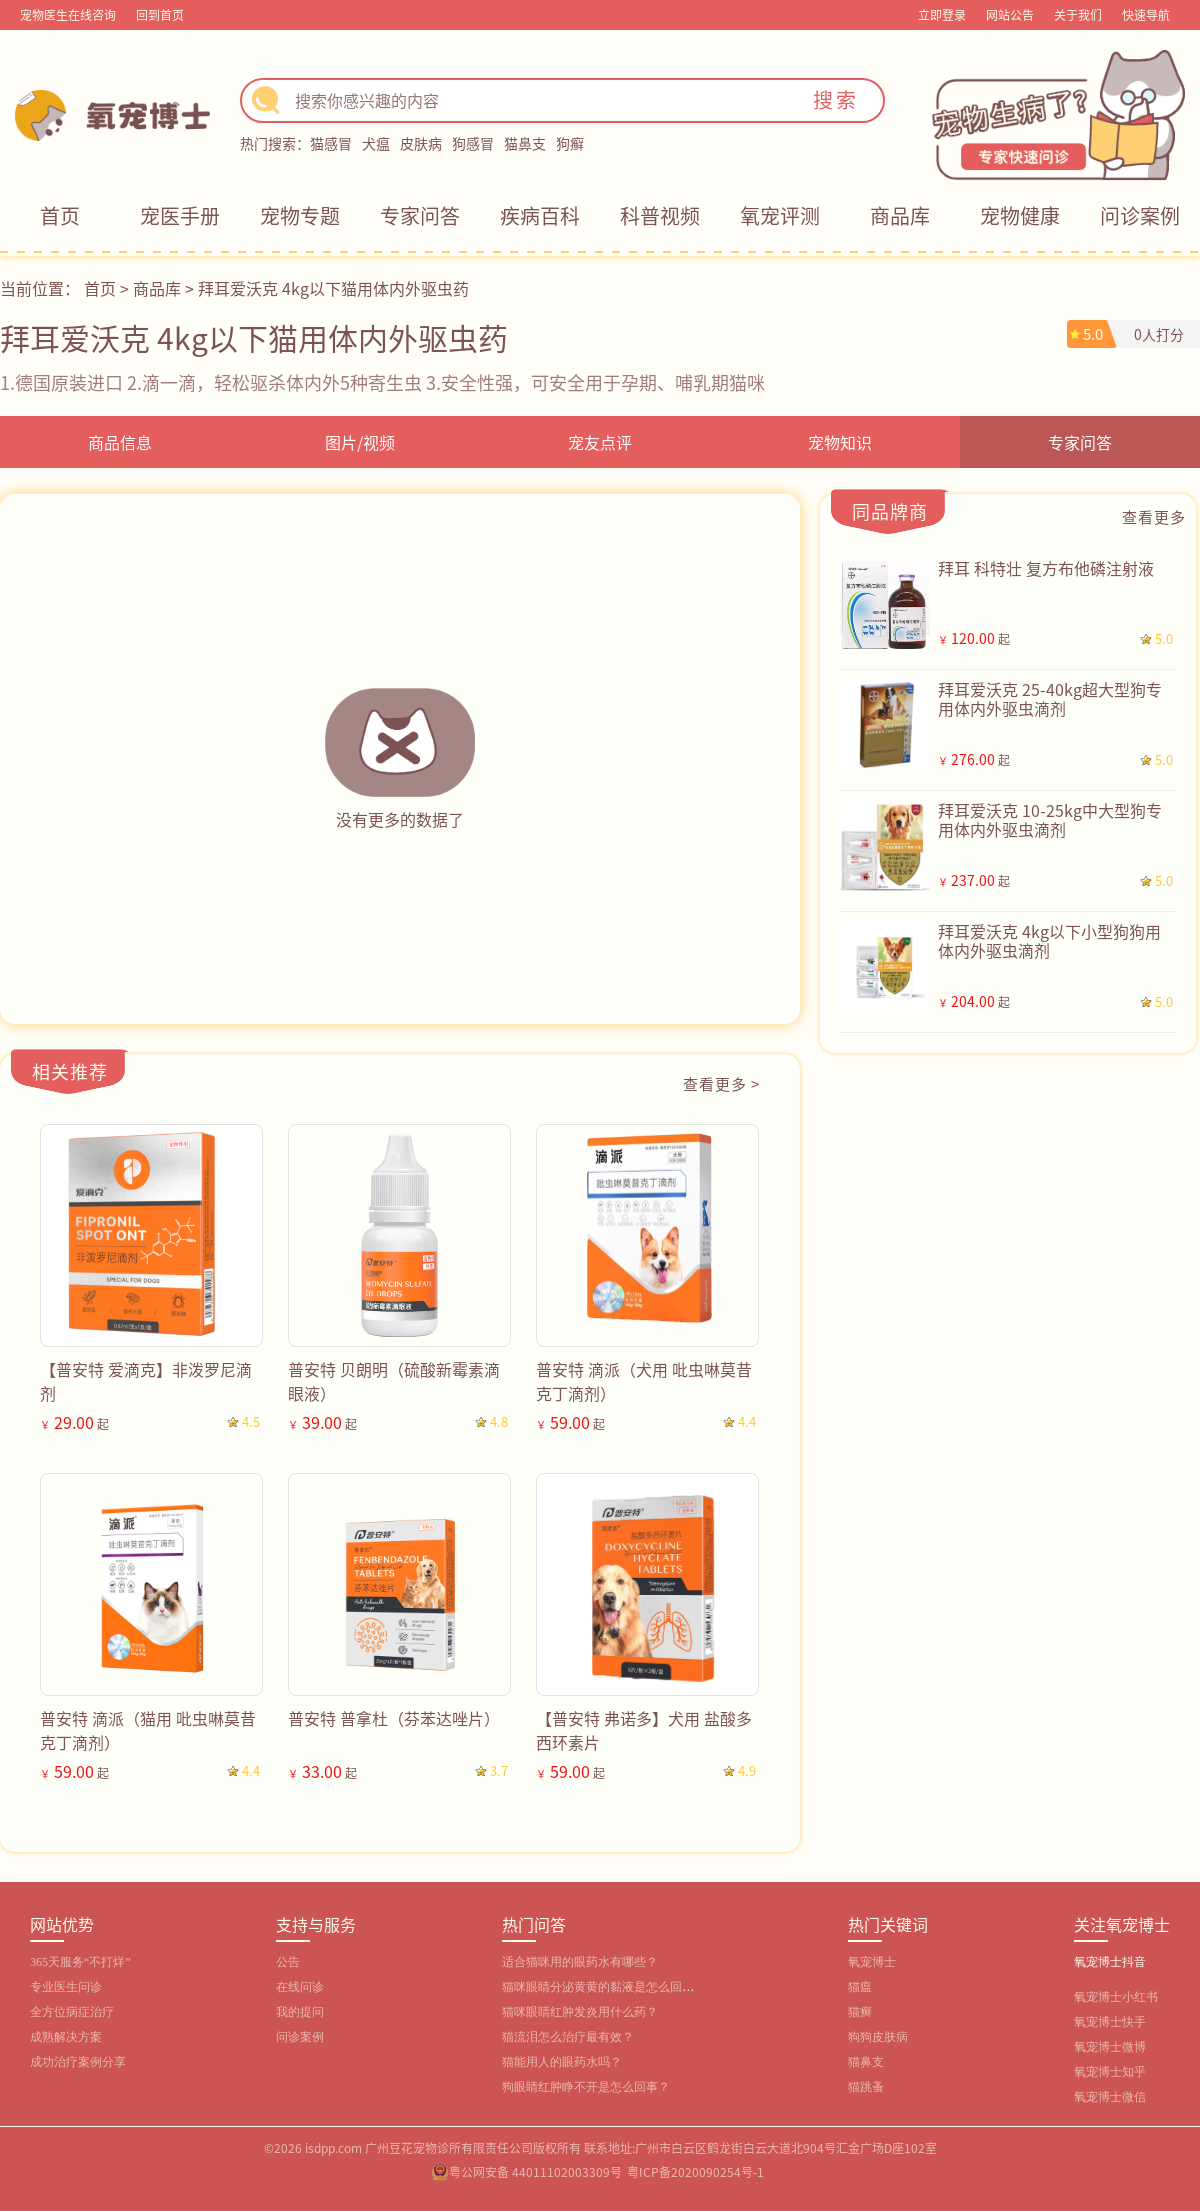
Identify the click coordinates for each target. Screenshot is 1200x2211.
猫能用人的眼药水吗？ (562, 2062)
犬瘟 (376, 143)
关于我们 (1078, 14)
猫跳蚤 (866, 2087)
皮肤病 (421, 143)
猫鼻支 (525, 143)
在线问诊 (300, 1987)
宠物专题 (300, 215)
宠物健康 (1020, 215)
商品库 (900, 215)
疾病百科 (540, 215)
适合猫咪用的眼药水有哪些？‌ (580, 1962)
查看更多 (1154, 516)
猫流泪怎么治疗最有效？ (568, 2037)
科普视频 (660, 215)
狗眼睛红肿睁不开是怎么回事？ (586, 2087)
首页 (60, 215)
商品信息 (120, 442)
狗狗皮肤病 (878, 2037)
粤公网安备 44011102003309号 (535, 2171)
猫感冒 (331, 143)
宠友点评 (600, 442)
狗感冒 (473, 143)
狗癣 (570, 143)
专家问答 (420, 215)
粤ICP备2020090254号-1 (695, 2171)
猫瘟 (860, 1987)
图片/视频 (360, 442)
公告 (288, 1962)
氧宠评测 (780, 215)
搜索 (836, 99)
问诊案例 (1140, 215)
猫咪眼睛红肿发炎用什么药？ (580, 2012)
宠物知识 (840, 442)
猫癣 (860, 2012)
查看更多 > (721, 1083)
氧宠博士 (872, 1962)
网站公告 (1010, 14)
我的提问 (300, 2012)
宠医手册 (180, 215)
